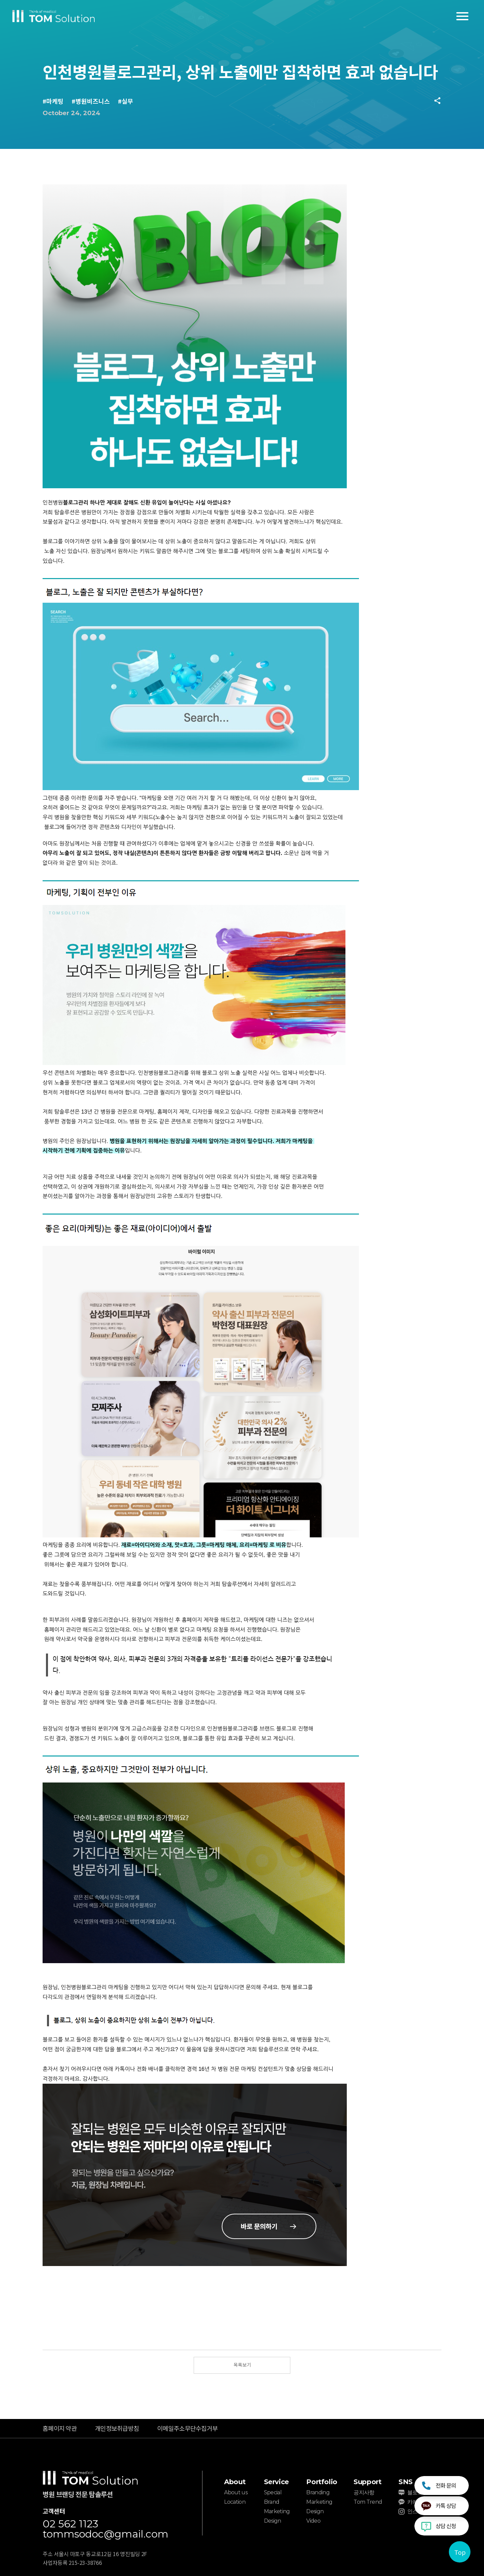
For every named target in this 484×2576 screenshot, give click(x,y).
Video (313, 2521)
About (234, 2482)
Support (367, 2482)
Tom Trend (368, 2502)
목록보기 (242, 2364)
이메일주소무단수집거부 (187, 2428)
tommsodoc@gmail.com (105, 2534)
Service (276, 2482)
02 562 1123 (70, 2524)
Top (460, 2552)
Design (272, 2521)
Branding (318, 2492)
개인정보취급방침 (117, 2428)
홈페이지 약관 (60, 2428)
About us (235, 2492)
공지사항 (364, 2492)
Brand (272, 2502)
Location (234, 2502)
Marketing (277, 2511)
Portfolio (321, 2482)
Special (273, 2492)
